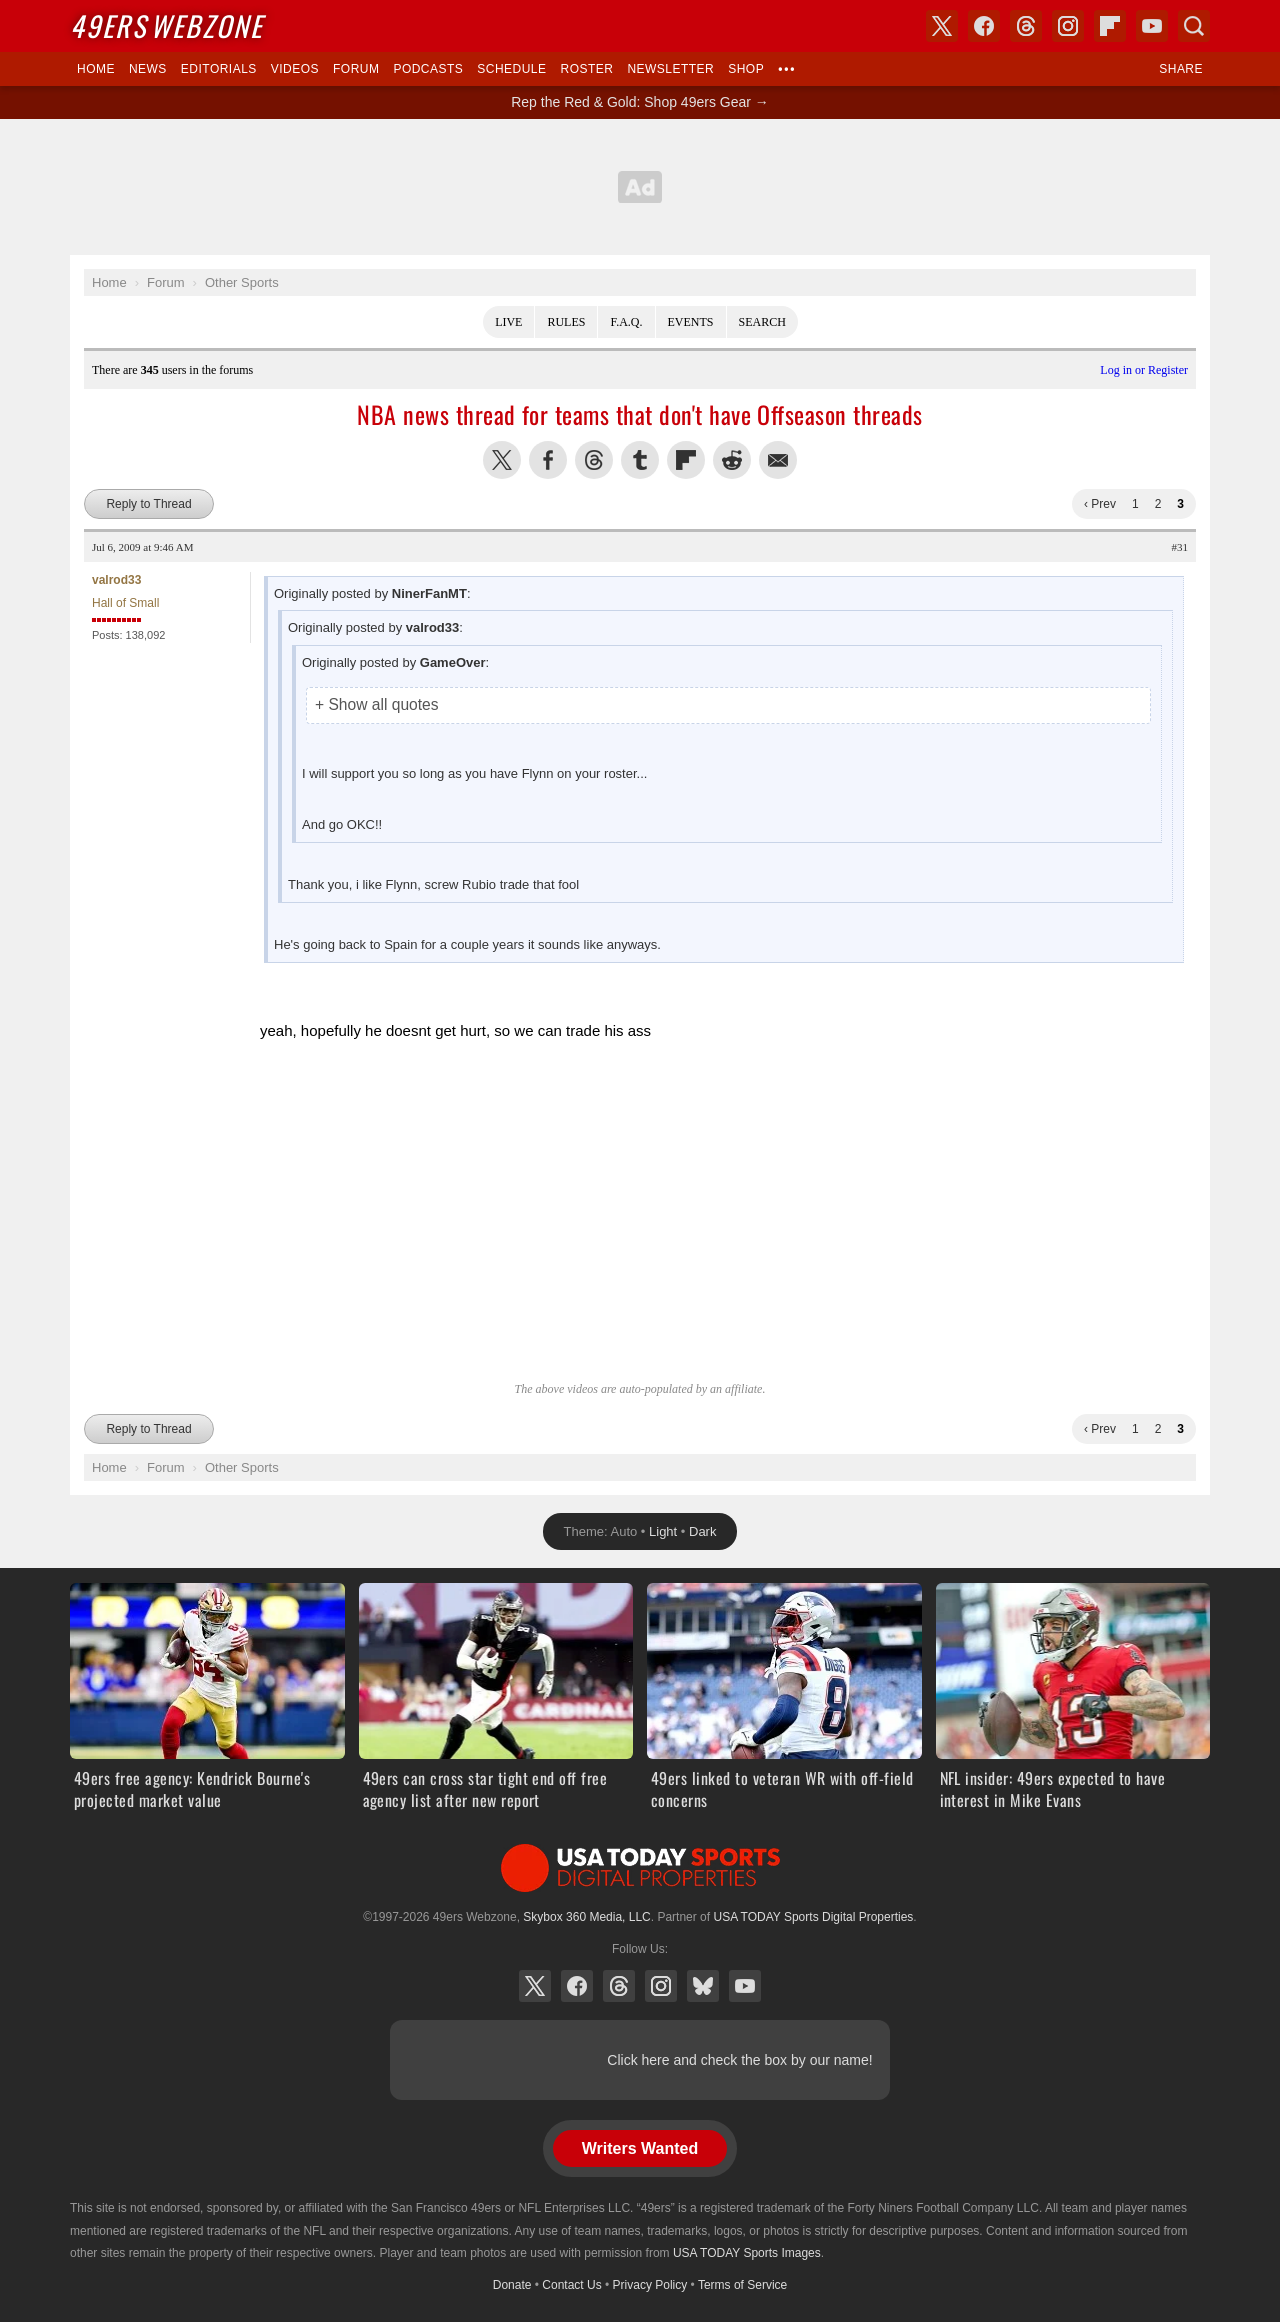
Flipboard (1110, 26)
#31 (1180, 547)
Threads (619, 1986)
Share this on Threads (594, 460)
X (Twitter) (535, 1986)
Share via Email (778, 460)
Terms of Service (742, 2285)
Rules (566, 322)
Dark (702, 1531)
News (148, 69)
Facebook (577, 1986)
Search (762, 322)
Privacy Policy (650, 2285)
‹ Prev (1100, 504)
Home (96, 69)
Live (508, 322)
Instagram (661, 1986)
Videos (295, 69)
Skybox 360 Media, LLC (586, 1917)
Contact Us (571, 2285)
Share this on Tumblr (640, 460)
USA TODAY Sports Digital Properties (640, 1868)
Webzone (166, 25)
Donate (512, 2285)
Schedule (511, 69)
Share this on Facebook (548, 460)
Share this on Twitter (502, 460)
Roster (586, 69)
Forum (356, 69)
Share (1181, 69)
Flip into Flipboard (686, 460)
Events (691, 322)
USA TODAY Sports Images (747, 2253)
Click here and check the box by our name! (739, 2060)
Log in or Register (1144, 370)
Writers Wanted (640, 2148)
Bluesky (703, 1986)
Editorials (219, 69)
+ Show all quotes (377, 704)
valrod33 (116, 580)
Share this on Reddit (732, 460)
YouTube (745, 1986)
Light (663, 1531)
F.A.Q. (626, 322)
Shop (746, 69)
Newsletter (670, 69)
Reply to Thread (148, 504)
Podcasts (428, 69)
